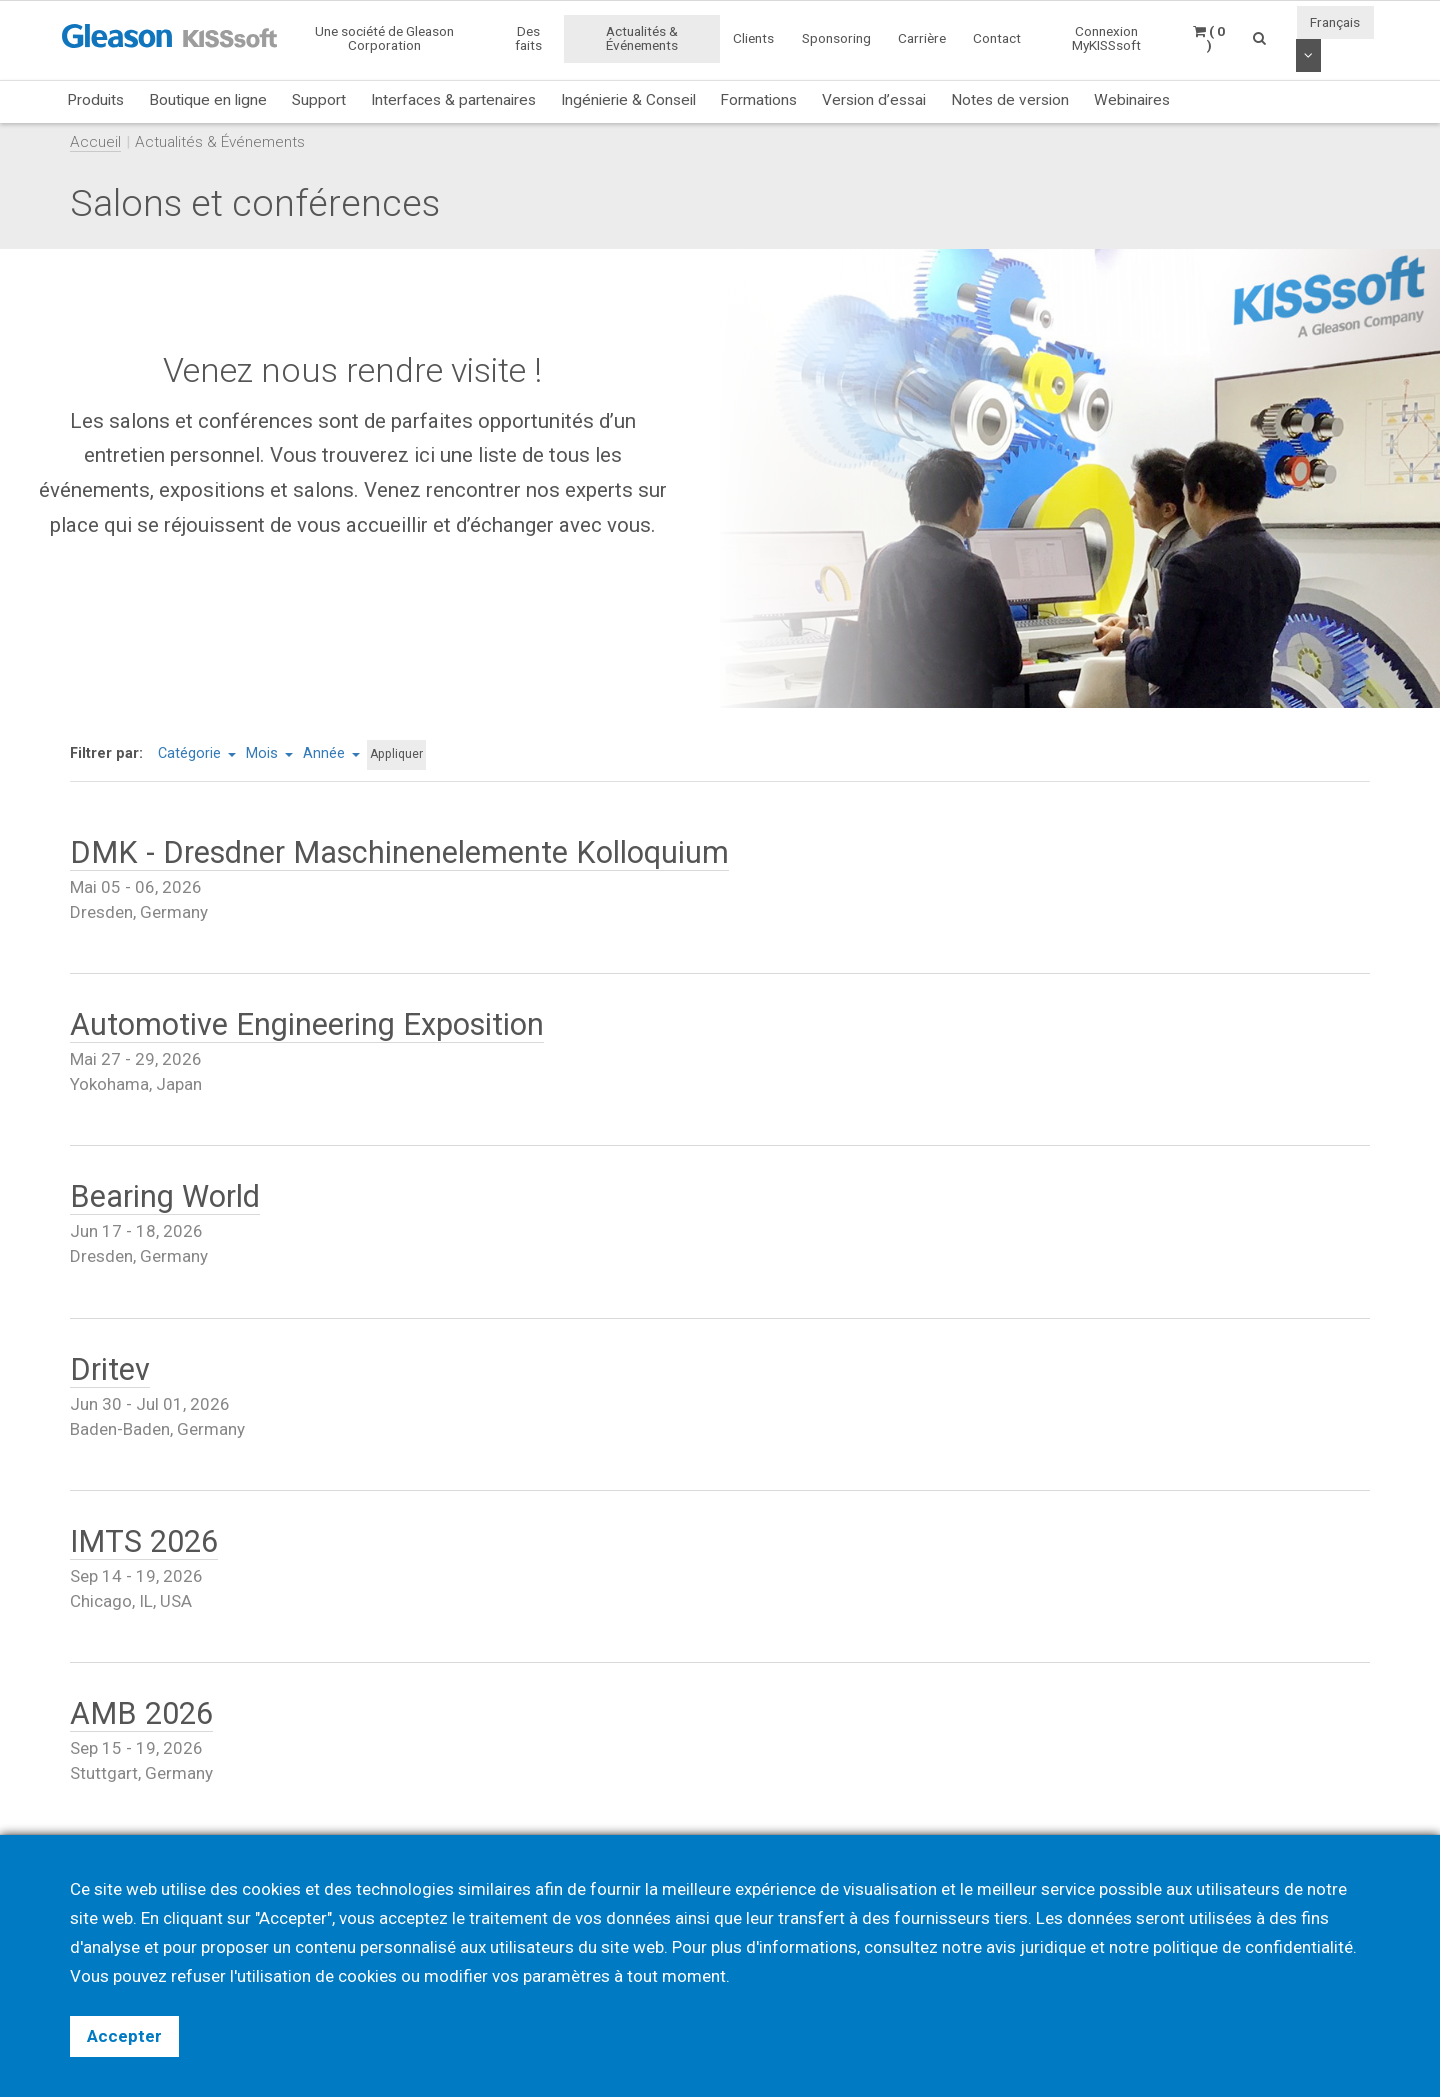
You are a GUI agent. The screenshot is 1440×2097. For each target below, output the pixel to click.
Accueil (95, 142)
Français (1335, 22)
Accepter (124, 2036)
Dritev (110, 1369)
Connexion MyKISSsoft (1106, 38)
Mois (269, 753)
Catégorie (197, 753)
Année (331, 753)
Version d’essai (874, 100)
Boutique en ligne (208, 100)
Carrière (922, 38)
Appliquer (396, 754)
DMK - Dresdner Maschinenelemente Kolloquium (399, 852)
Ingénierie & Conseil (628, 100)
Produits (95, 100)
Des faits (528, 38)
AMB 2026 (141, 1713)
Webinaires (1132, 100)
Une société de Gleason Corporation (384, 38)
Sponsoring (836, 38)
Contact (997, 38)
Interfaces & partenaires (453, 100)
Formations (758, 100)
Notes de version (1010, 100)
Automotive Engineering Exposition (307, 1024)
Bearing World (165, 1196)
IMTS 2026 (144, 1541)
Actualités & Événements (642, 38)
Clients (753, 38)
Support (319, 100)
